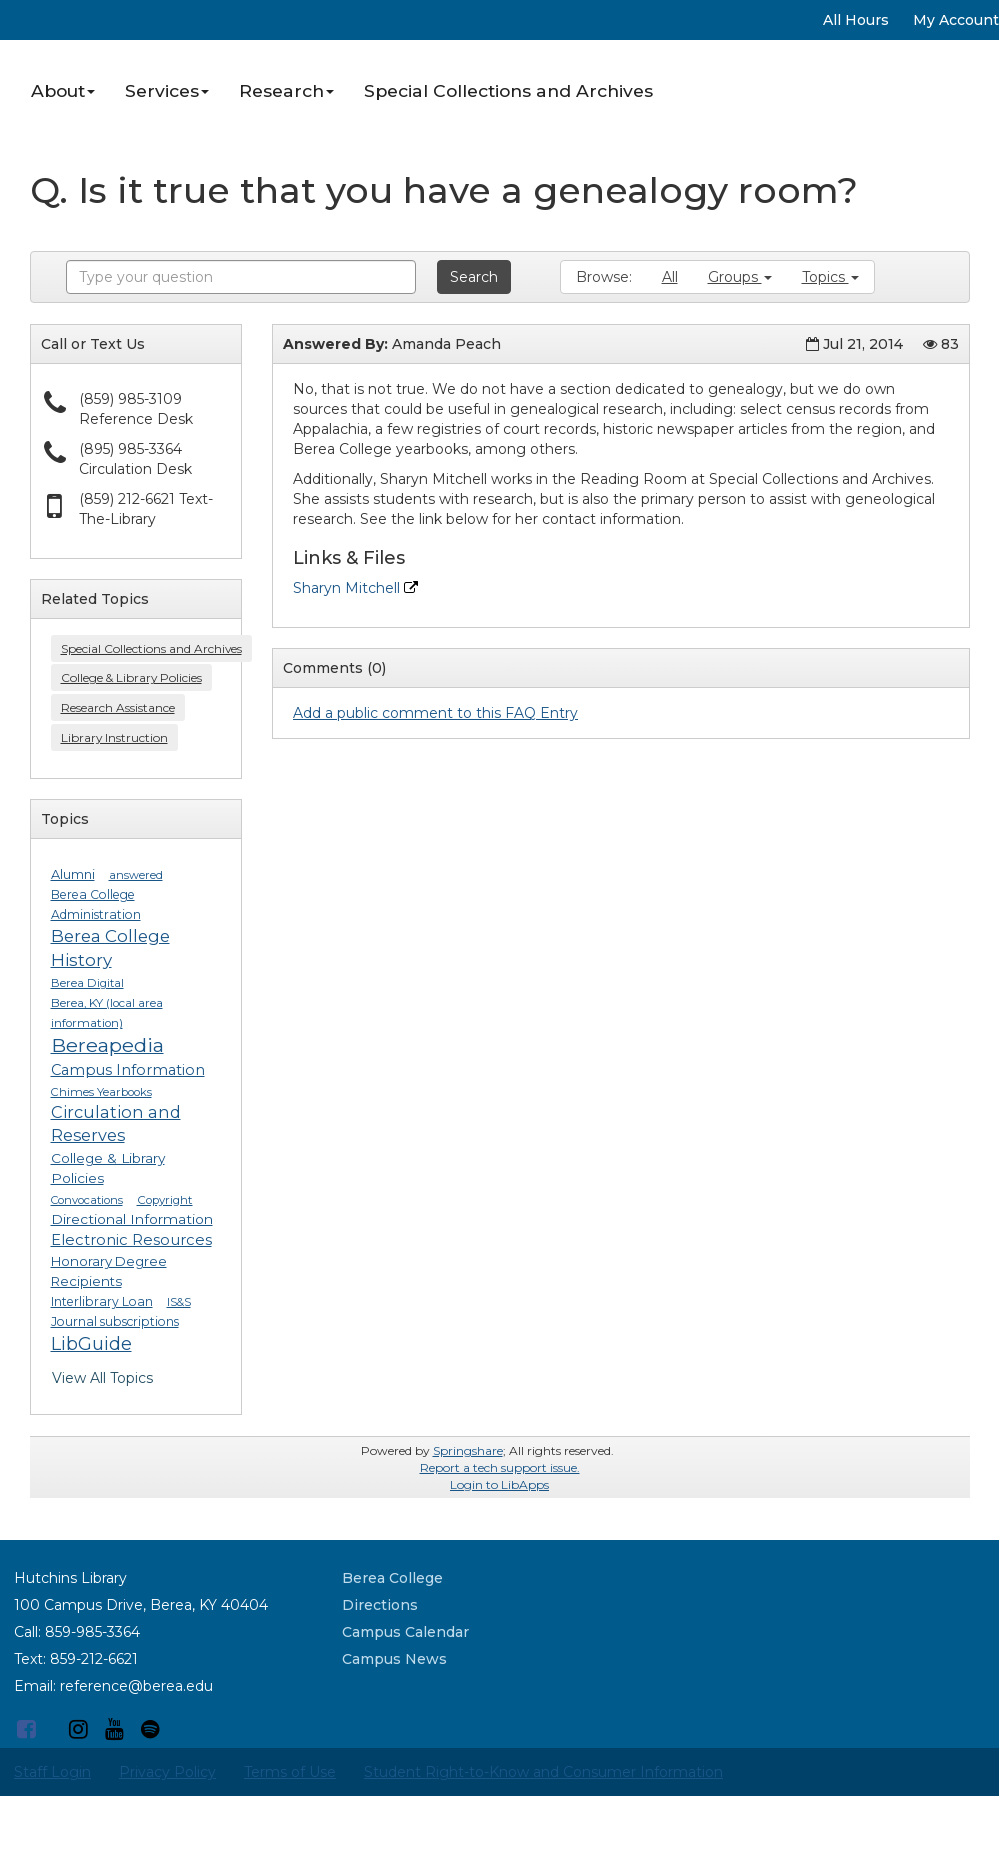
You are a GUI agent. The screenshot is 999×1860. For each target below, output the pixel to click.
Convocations (87, 1200)
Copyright (165, 1200)
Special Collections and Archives (508, 90)
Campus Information (128, 1070)
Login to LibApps (499, 1484)
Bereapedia (107, 1045)
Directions (380, 1605)
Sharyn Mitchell (355, 588)
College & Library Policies (131, 677)
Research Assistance (118, 707)
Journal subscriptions (115, 1321)
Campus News (394, 1659)
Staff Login (52, 1772)
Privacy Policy (167, 1772)
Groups (740, 277)
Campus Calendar (405, 1632)
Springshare (468, 1450)
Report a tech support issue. (500, 1467)
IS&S (179, 1302)
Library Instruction (114, 737)
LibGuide (91, 1343)
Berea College (392, 1578)
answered (136, 875)
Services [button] (167, 90)
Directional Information (132, 1219)
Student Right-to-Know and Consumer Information (543, 1772)
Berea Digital (87, 983)
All (670, 277)
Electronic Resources (131, 1240)
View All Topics (102, 1378)
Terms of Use (290, 1772)
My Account (956, 20)
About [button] (63, 90)
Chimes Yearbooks (101, 1092)
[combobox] (241, 277)
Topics (830, 277)
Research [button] (286, 90)
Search (474, 277)
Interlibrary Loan (102, 1301)
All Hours (856, 20)
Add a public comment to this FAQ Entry (435, 713)
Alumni (73, 874)
